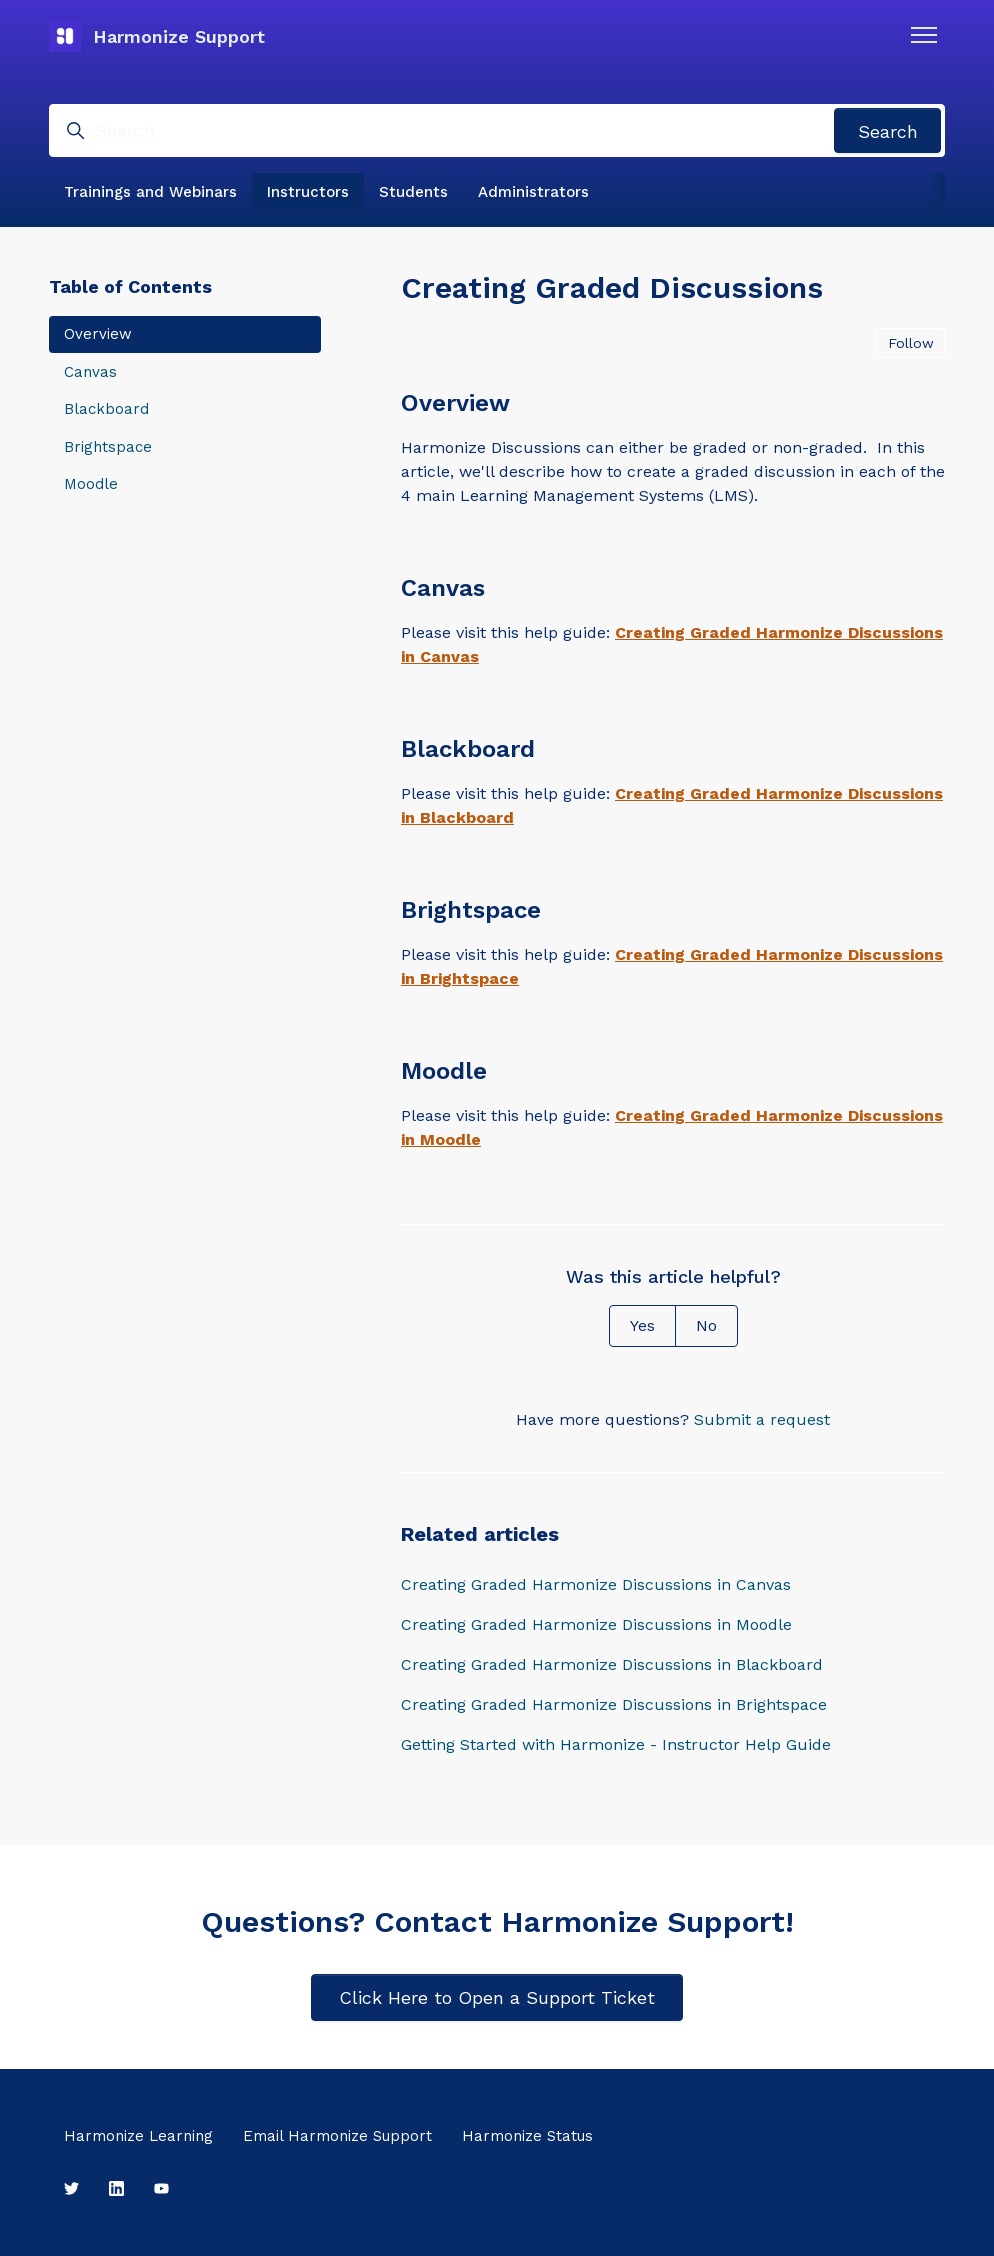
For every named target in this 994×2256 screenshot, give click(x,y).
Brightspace (108, 447)
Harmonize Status (527, 2136)
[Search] (497, 130)
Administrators (533, 192)
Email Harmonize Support (337, 2136)
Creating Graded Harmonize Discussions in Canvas (596, 1584)
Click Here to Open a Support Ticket (497, 1997)
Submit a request (762, 1419)
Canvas (90, 372)
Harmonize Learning (138, 2136)
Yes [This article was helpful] (642, 1325)
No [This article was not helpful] (706, 1325)
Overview (98, 334)
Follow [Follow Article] (911, 343)
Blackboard (106, 409)
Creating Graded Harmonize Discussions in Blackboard (612, 1664)
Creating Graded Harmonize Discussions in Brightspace (614, 1704)
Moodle (91, 484)
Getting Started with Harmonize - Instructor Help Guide (616, 1744)
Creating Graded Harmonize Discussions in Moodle (596, 1624)
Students (413, 192)
